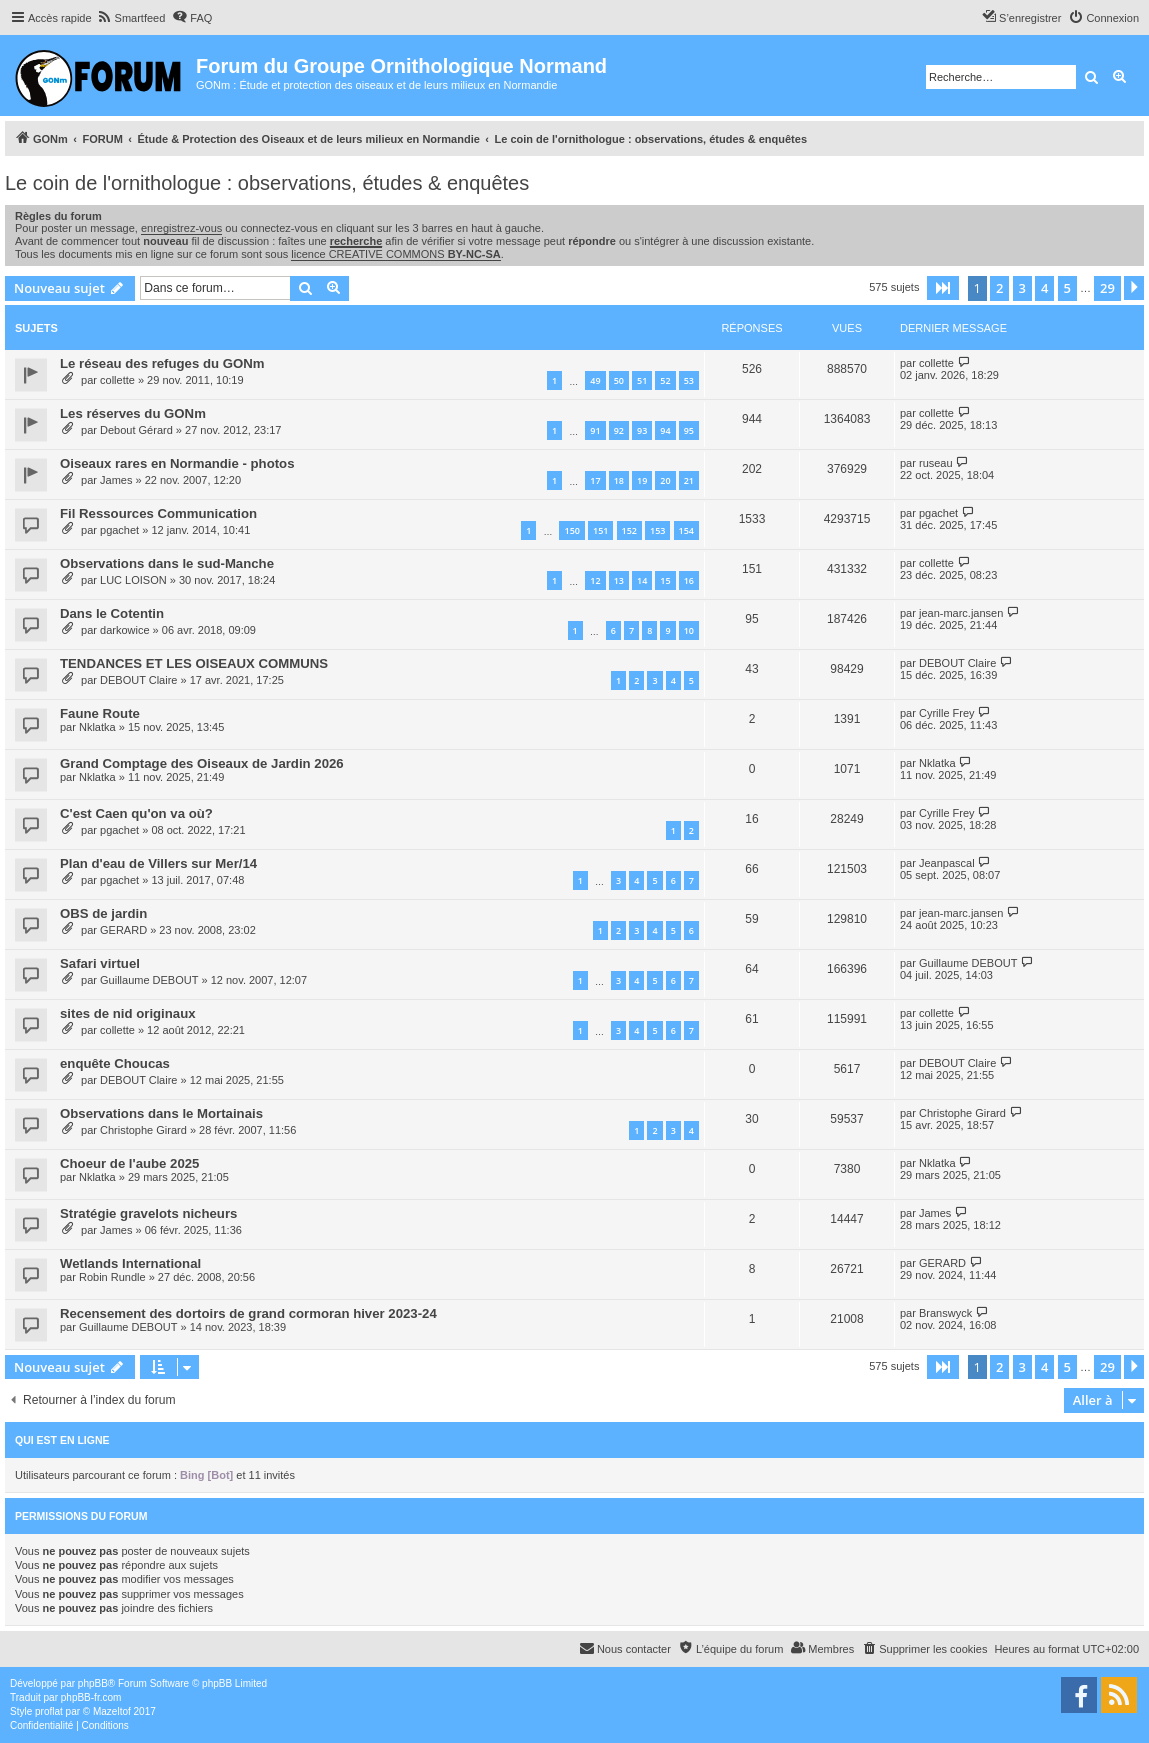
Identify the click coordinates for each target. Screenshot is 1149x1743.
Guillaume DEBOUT (149, 980)
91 (595, 430)
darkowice (125, 630)
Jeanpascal (947, 863)
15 (665, 580)
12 (595, 580)
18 (619, 480)
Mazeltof (112, 1711)
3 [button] (1022, 288)
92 (619, 430)
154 (686, 530)
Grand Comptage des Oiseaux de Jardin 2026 (202, 763)
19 (642, 480)
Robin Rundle (112, 1277)
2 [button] (999, 288)
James (116, 480)
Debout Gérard (136, 430)
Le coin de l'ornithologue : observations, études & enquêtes (267, 183)
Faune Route (100, 713)
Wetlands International (130, 1263)
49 (595, 380)
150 (571, 530)
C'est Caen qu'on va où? (136, 813)
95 (689, 430)
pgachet (119, 530)
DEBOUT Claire (138, 680)
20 (665, 480)
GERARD (123, 930)
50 (619, 380)
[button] (943, 288)
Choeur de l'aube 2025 (129, 1163)
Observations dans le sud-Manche (167, 563)
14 (642, 580)
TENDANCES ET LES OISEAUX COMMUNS (194, 663)
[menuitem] (131, 18)
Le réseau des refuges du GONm (162, 363)
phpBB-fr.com (91, 1697)
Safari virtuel (100, 963)
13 (619, 580)
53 (689, 380)
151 (600, 530)
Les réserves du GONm (133, 413)
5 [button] (1067, 288)
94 (665, 430)
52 (665, 380)
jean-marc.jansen (961, 613)
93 (642, 430)
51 (642, 380)
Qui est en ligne (62, 1440)
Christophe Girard (143, 1130)
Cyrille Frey (947, 713)
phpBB (93, 1683)
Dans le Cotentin (112, 613)
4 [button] (1044, 288)
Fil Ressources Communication (158, 513)
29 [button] (1107, 288)
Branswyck (945, 1313)
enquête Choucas (115, 1063)
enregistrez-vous (181, 228)
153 (657, 530)
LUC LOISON (133, 580)
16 (689, 580)
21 (689, 480)
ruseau (936, 463)
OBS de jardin (103, 913)
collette (117, 380)
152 (629, 530)
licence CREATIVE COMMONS (395, 254)
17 (595, 480)
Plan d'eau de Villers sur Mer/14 (158, 863)
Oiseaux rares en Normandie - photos (177, 463)
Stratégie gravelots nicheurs (148, 1213)
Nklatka (97, 727)
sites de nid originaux (128, 1013)
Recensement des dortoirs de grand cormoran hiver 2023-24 (248, 1313)
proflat (49, 1711)
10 (689, 630)
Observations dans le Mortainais (161, 1113)
